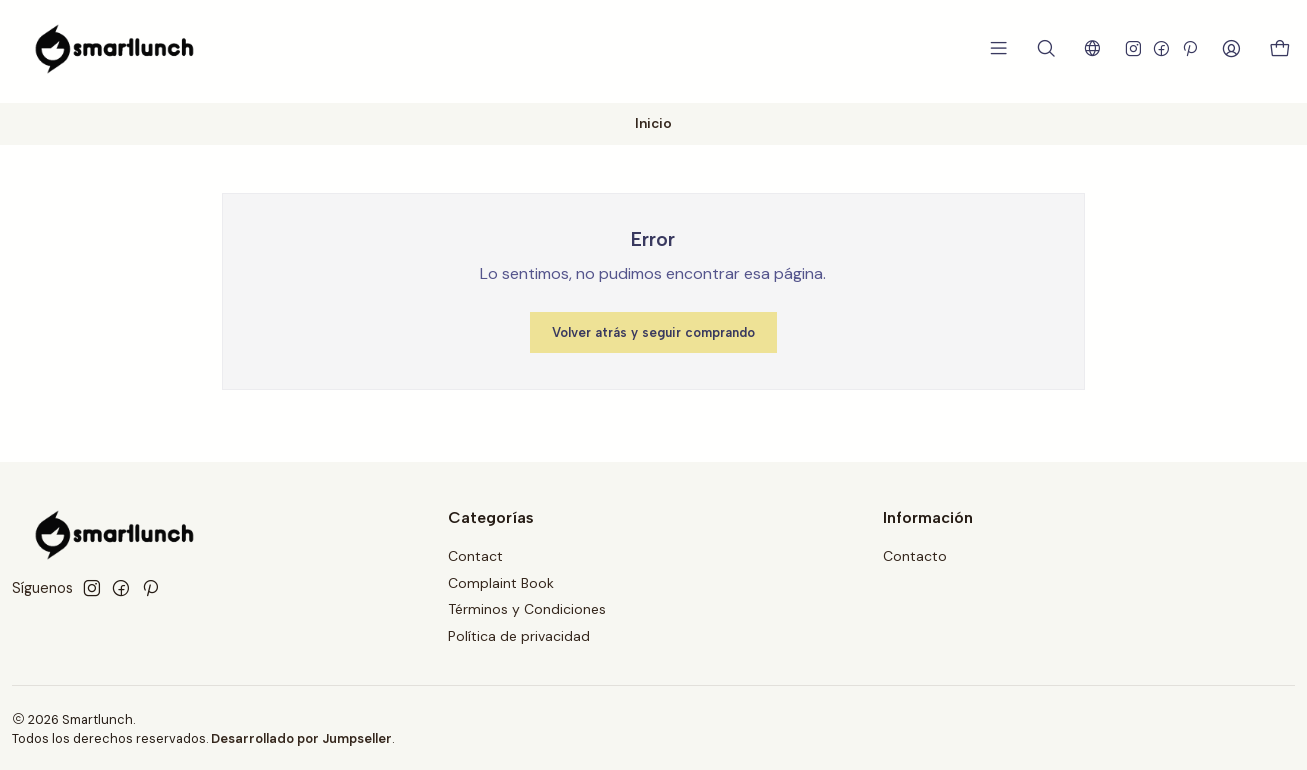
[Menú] (1006, 48)
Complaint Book (501, 580)
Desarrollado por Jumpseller (301, 736)
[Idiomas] (1097, 48)
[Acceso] (1235, 48)
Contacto (915, 553)
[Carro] (1281, 49)
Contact (475, 553)
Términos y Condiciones (527, 607)
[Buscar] (1052, 48)
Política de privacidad (519, 634)
